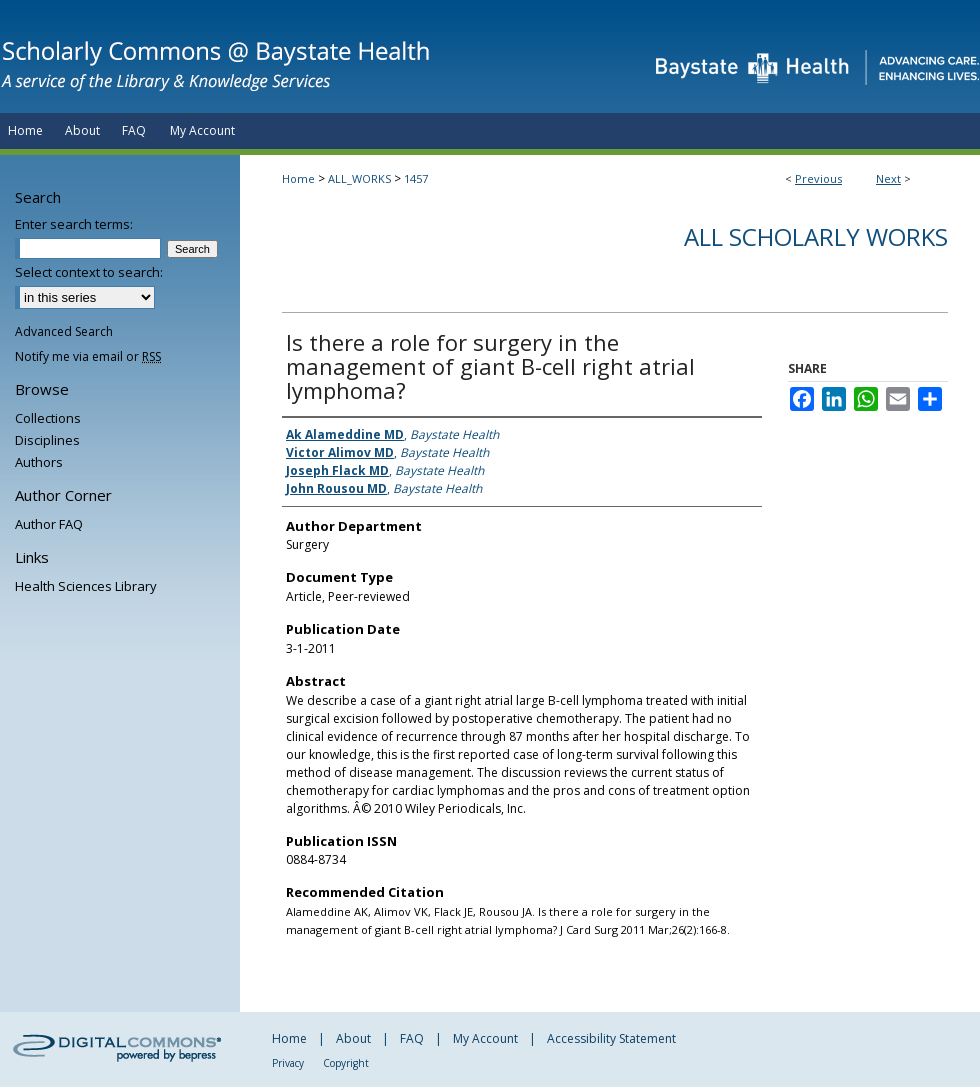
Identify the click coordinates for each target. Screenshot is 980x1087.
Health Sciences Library (86, 586)
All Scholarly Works (816, 236)
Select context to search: (89, 272)
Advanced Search (64, 331)
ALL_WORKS (359, 178)
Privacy (288, 1063)
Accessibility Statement (611, 1038)
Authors (39, 462)
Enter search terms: (74, 224)
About (353, 1038)
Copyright (346, 1063)
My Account (485, 1038)
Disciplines (47, 440)
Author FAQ (49, 524)
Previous (818, 178)
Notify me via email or (88, 356)
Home (298, 178)
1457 (416, 178)
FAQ (412, 1038)
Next (888, 178)
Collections (48, 418)
